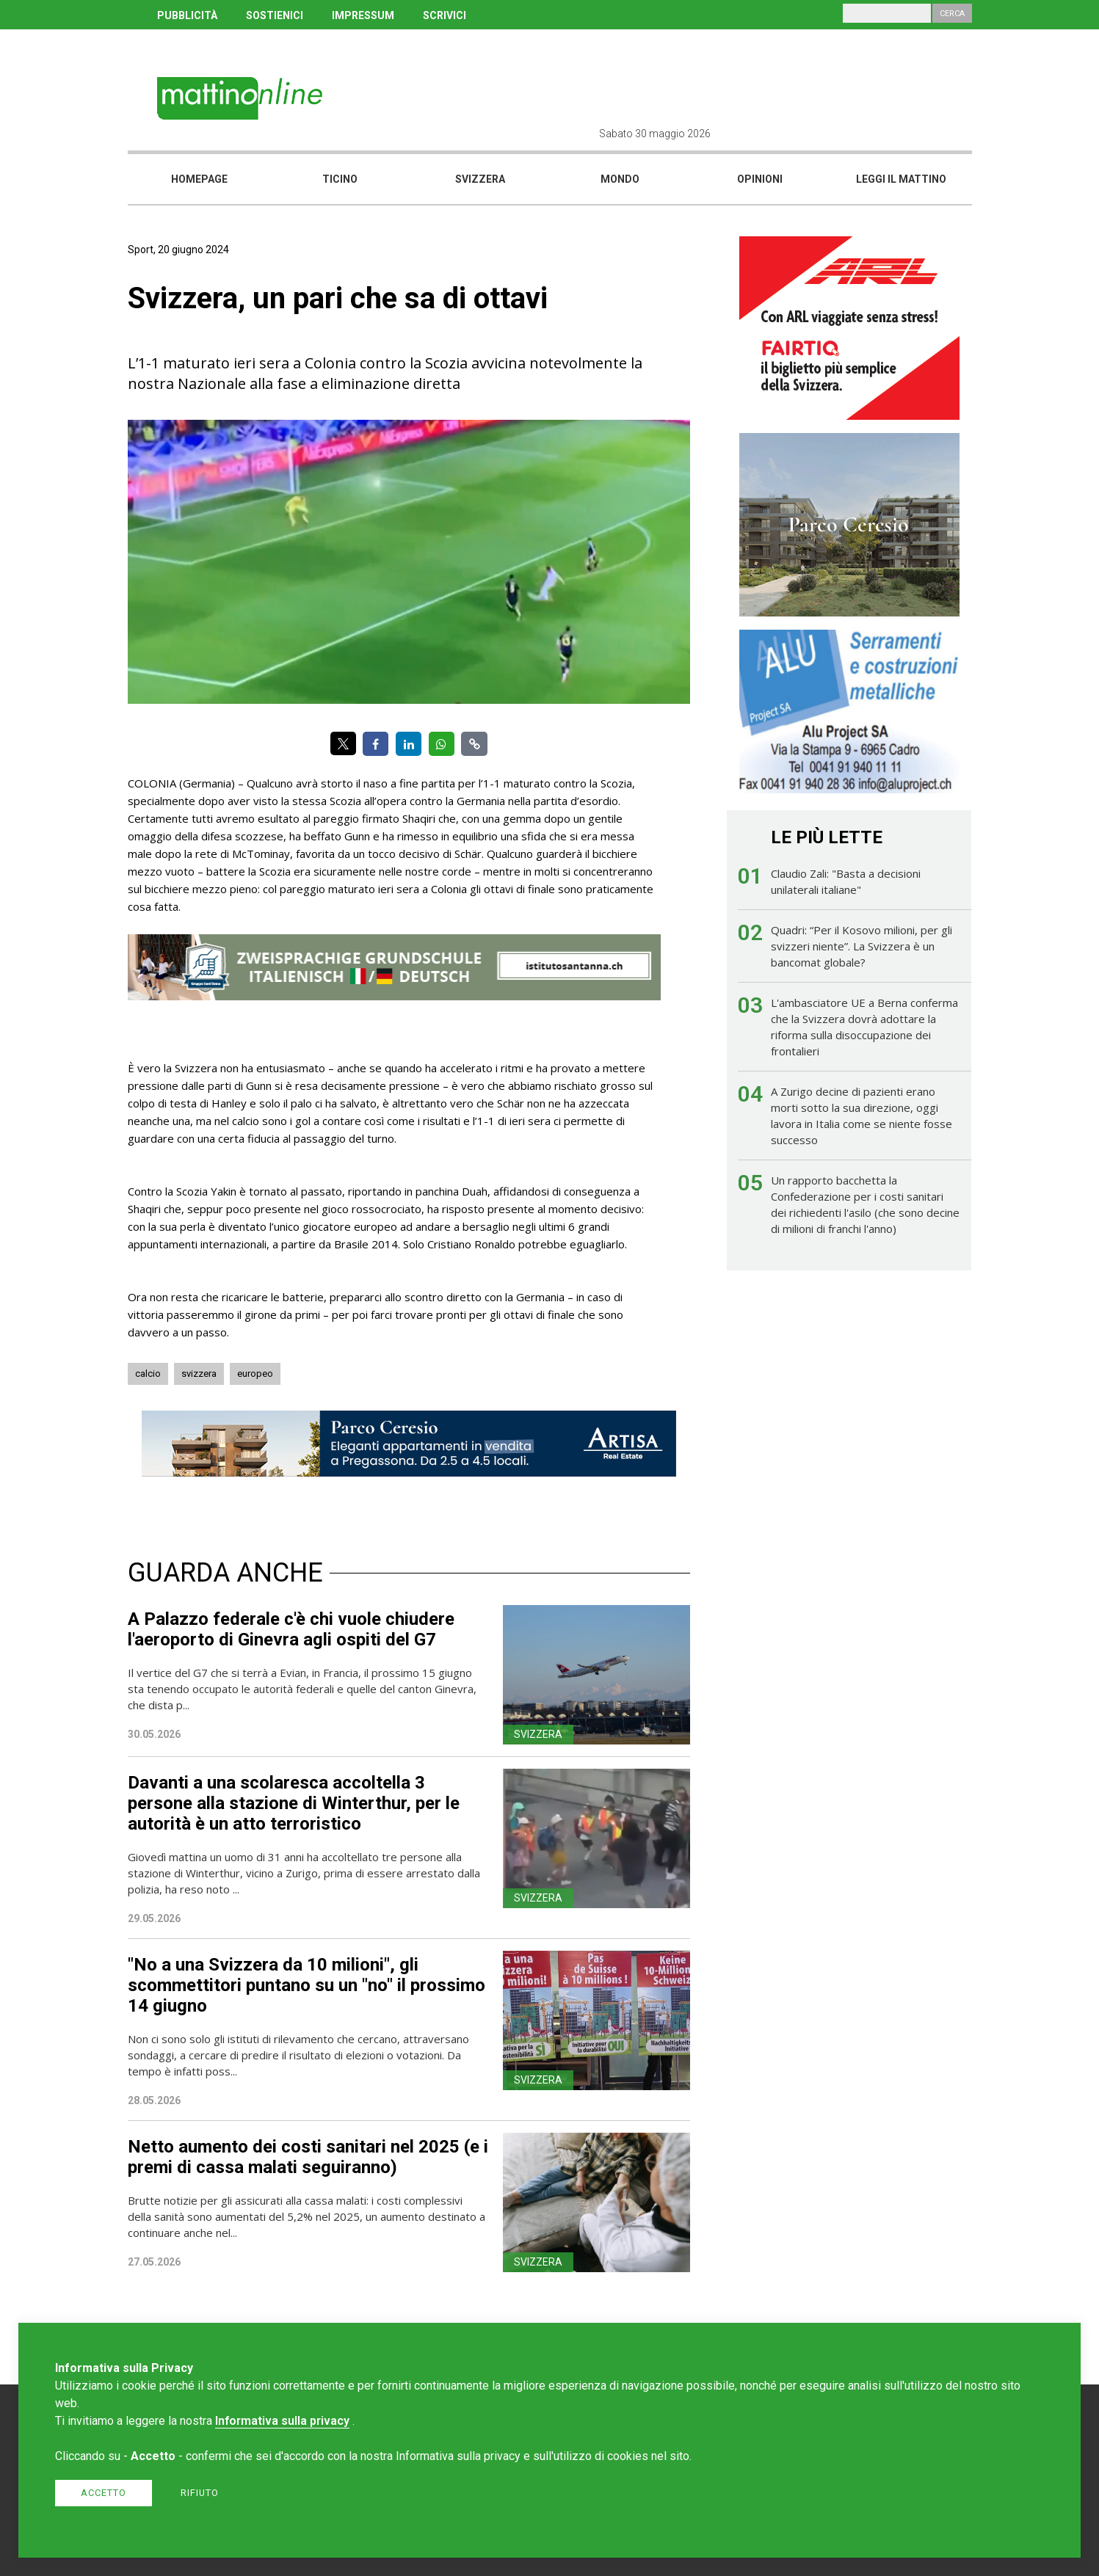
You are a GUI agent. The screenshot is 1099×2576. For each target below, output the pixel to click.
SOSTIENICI (274, 15)
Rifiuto (200, 2492)
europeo (255, 1373)
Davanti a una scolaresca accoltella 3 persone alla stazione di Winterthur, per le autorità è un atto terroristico (294, 1803)
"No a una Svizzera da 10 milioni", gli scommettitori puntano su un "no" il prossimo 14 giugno (306, 1985)
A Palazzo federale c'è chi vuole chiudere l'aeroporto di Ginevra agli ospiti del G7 (291, 1629)
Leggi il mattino (901, 179)
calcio (148, 1373)
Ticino (340, 179)
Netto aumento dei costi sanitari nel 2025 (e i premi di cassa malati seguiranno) (308, 2156)
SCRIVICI (444, 15)
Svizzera (480, 179)
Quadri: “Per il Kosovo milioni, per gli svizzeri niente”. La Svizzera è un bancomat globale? (861, 946)
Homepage (199, 179)
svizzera (199, 1373)
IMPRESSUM (363, 15)
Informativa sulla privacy (282, 2421)
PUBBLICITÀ (187, 15)
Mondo (620, 179)
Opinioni (760, 179)
